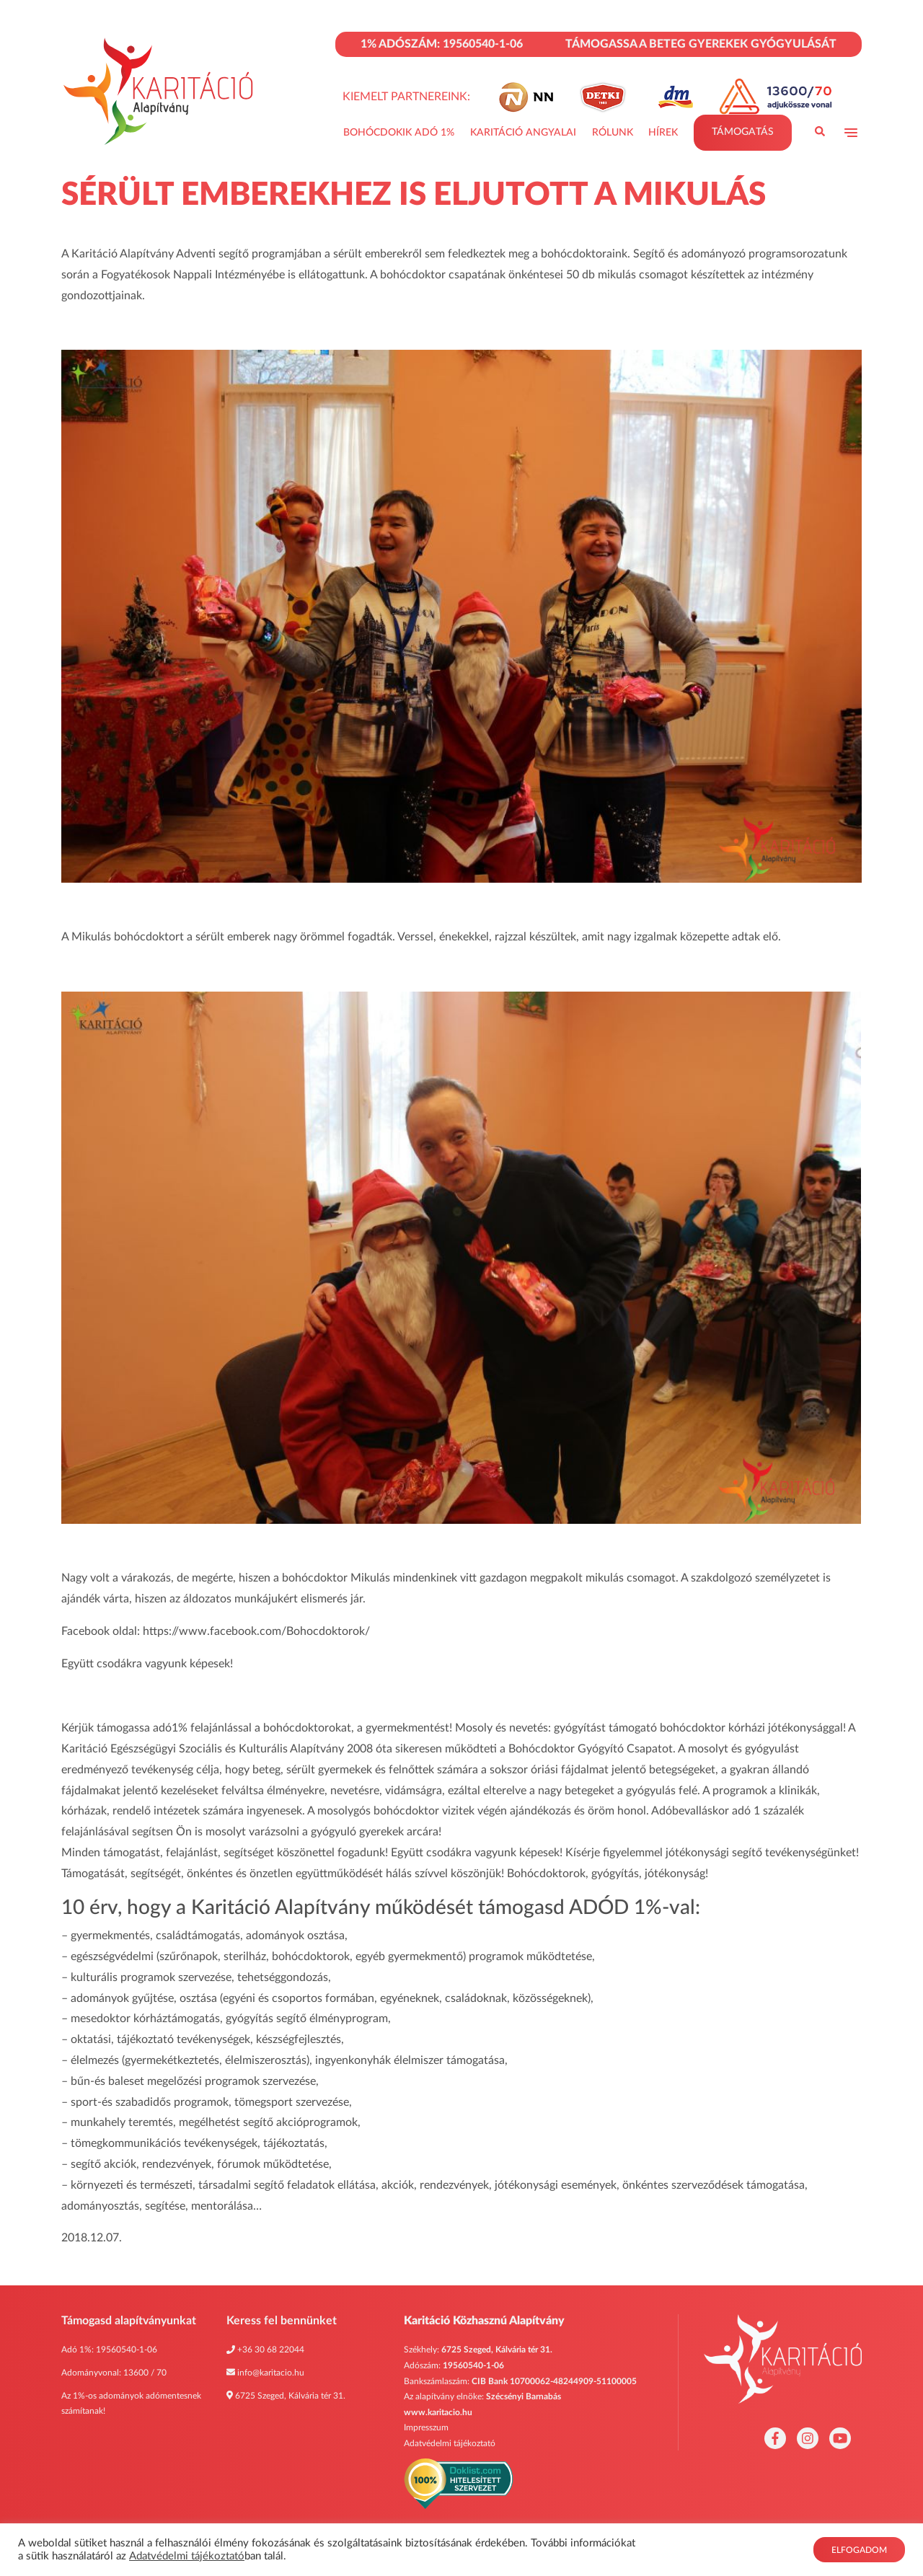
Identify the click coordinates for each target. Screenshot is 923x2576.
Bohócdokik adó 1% (398, 133)
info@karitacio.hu (270, 2372)
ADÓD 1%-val (632, 1907)
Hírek (663, 133)
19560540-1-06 (126, 2349)
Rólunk (612, 133)
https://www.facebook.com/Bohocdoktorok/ (256, 1631)
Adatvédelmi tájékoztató (449, 2443)
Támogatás (743, 133)
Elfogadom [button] (859, 2550)
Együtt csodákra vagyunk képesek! (147, 1663)
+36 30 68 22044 (270, 2349)
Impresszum (426, 2427)
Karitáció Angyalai (523, 133)
